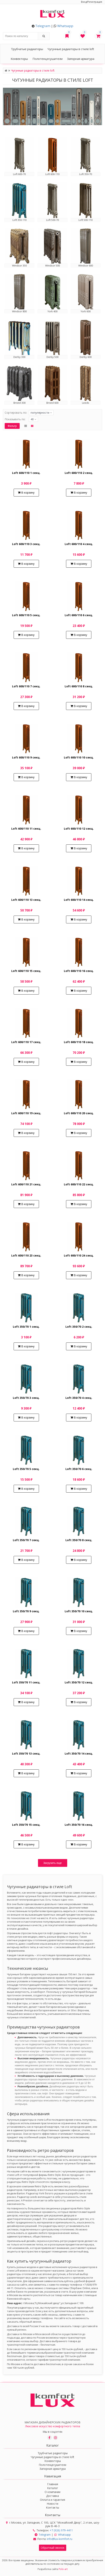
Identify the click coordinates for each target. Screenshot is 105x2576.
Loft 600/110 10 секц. (79, 757)
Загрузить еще (52, 1863)
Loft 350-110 (19, 220)
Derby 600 (86, 357)
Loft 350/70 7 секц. (26, 1540)
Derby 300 (19, 357)
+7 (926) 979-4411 (61, 2530)
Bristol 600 (52, 402)
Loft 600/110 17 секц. (26, 1042)
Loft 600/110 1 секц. (26, 473)
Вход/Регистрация (91, 2)
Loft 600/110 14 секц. (79, 900)
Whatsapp (65, 26)
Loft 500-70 (52, 220)
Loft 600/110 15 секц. (26, 971)
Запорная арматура (80, 59)
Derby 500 (52, 357)
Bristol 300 (19, 402)
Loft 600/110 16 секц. (79, 971)
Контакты (52, 2507)
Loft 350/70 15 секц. (26, 1824)
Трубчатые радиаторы (27, 49)
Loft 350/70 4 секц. (78, 1398)
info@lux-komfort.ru (59, 2539)
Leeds (85, 402)
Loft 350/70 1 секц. (26, 1326)
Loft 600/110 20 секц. (79, 1113)
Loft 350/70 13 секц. (26, 1753)
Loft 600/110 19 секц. (26, 1113)
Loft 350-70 (85, 174)
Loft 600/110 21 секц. (26, 1184)
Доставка (52, 2496)
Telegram (42, 26)
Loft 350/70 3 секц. (26, 1398)
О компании (52, 2492)
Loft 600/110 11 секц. (26, 828)
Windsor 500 (52, 265)
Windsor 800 (19, 311)
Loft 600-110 (52, 174)
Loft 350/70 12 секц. (79, 1682)
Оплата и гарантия (52, 2500)
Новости (52, 2503)
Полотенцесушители (48, 59)
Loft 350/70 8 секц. (78, 1540)
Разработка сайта (53, 2569)
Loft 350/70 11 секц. (26, 1682)
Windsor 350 (19, 265)
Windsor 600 (85, 265)
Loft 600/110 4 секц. (79, 544)
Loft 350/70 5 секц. (26, 1469)
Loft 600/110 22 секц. (79, 1184)
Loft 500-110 (86, 220)
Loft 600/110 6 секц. (79, 615)
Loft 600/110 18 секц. (79, 1042)
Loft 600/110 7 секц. (26, 686)
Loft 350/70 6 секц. (78, 1469)
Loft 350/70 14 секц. (79, 1753)
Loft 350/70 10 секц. (79, 1611)
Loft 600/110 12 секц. (79, 828)
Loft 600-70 (19, 174)
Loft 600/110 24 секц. (79, 1255)
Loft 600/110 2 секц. (79, 473)
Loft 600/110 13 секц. (26, 900)
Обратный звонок (52, 2547)
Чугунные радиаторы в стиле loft (71, 49)
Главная (52, 2484)
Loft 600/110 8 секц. (79, 686)
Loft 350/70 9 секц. (26, 1611)
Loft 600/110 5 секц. (26, 615)
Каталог (52, 2488)
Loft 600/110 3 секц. (26, 544)
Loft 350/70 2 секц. (78, 1326)
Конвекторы (19, 59)
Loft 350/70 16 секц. (79, 1824)
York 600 (86, 311)
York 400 (52, 311)
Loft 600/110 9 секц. (26, 757)
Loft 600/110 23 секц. (26, 1255)
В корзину (26, 492)
